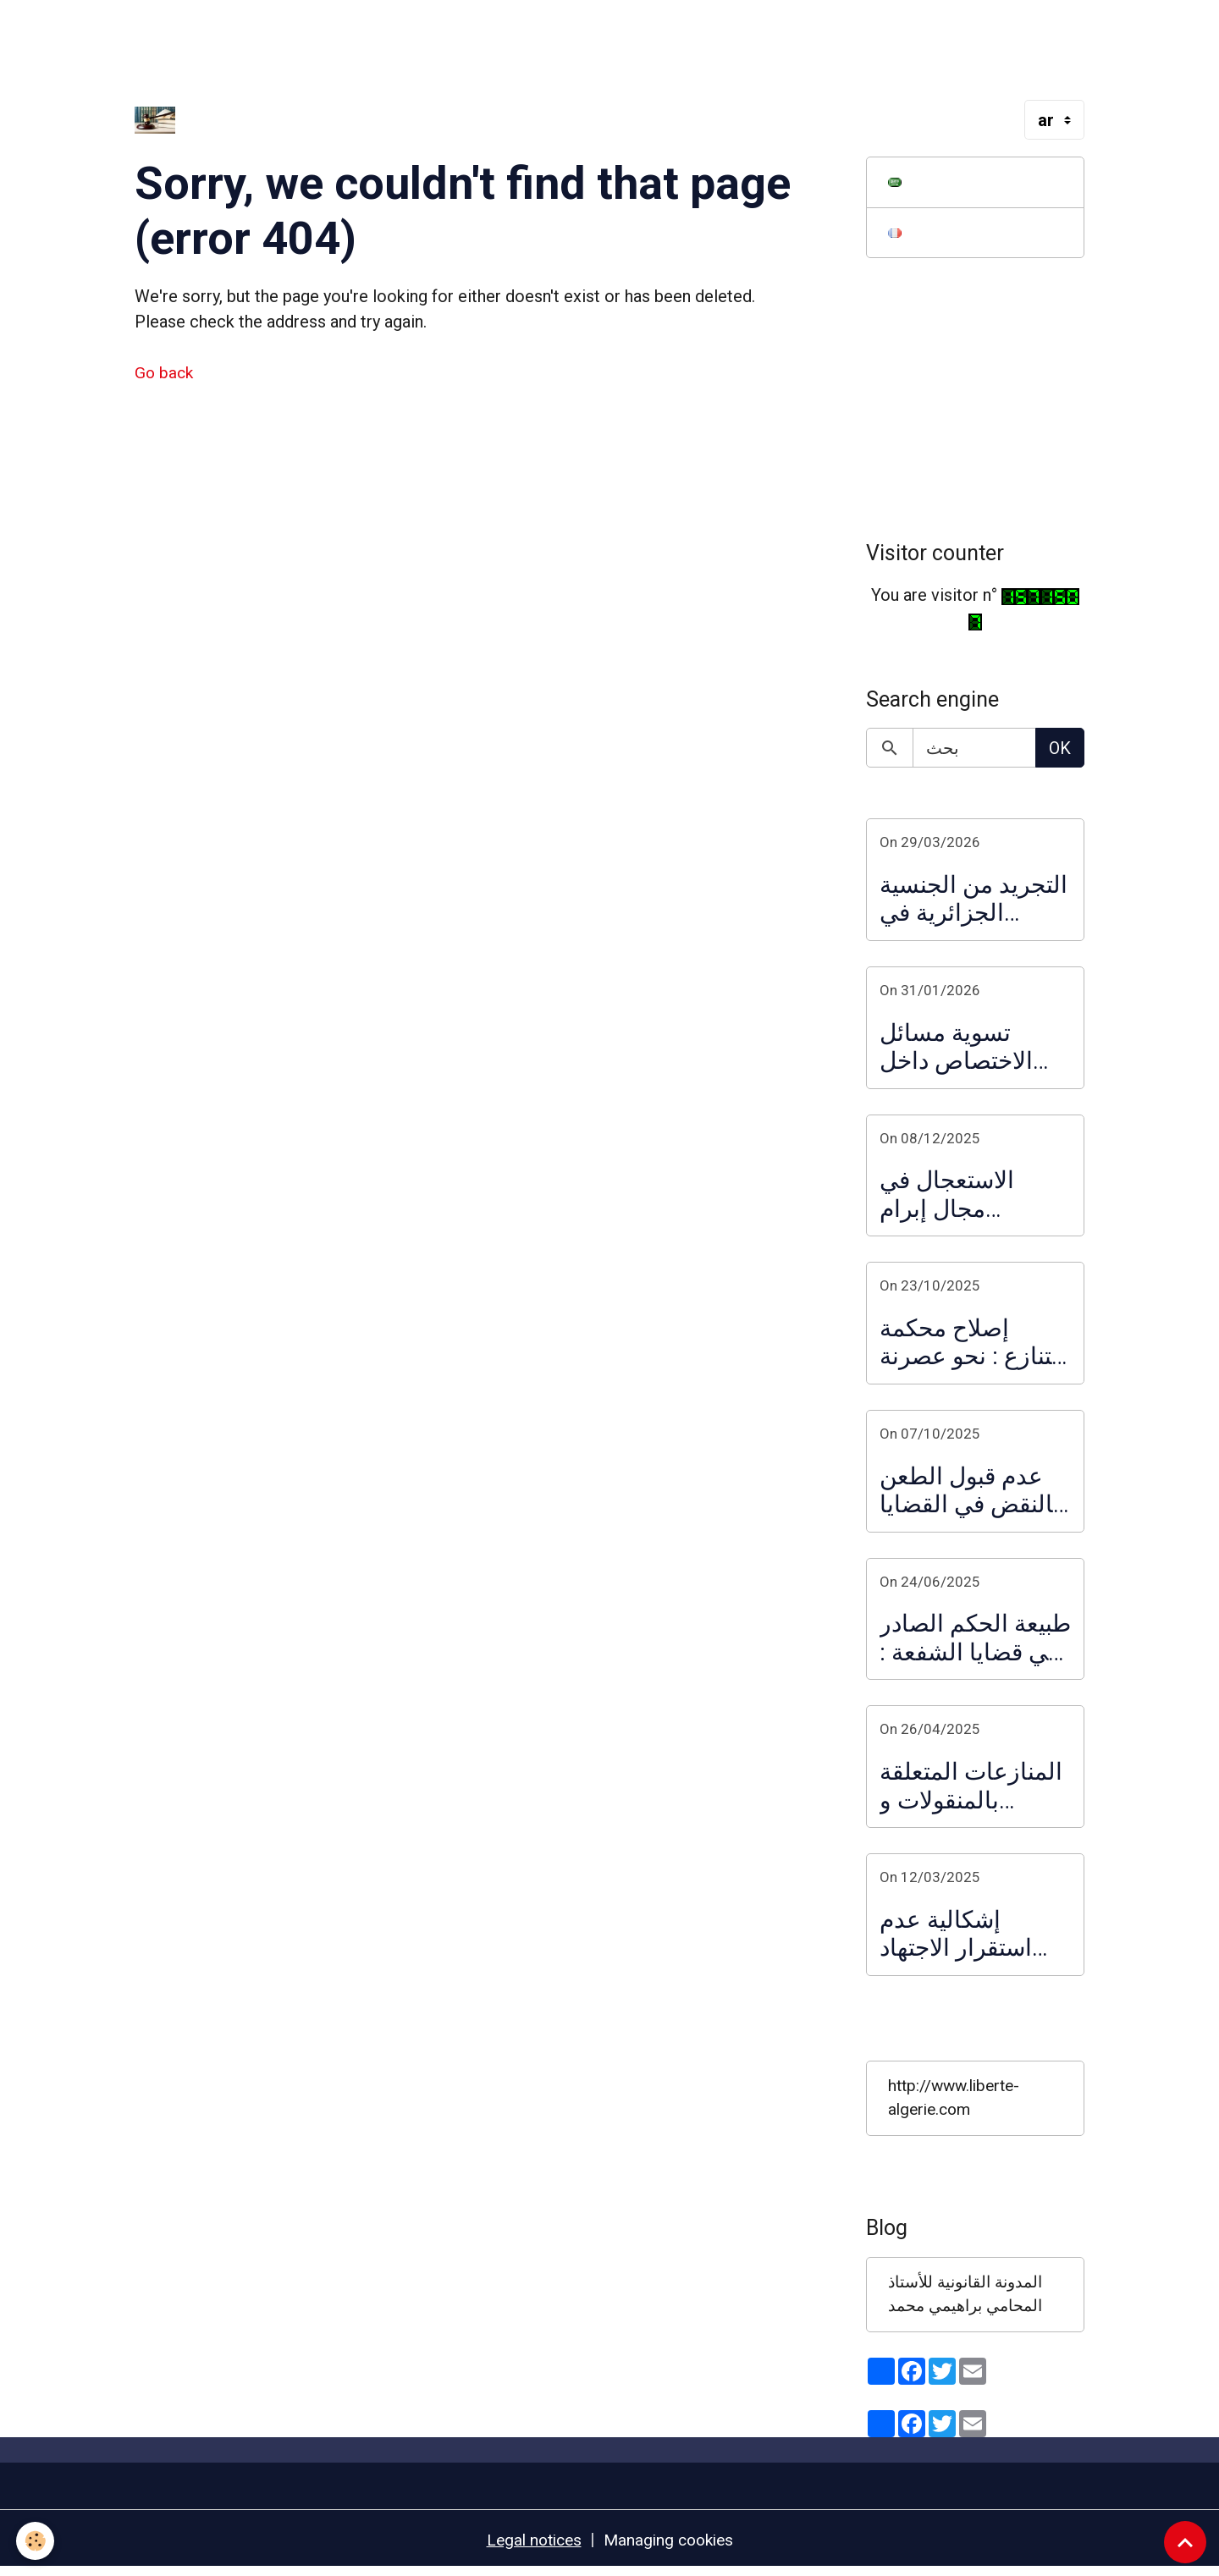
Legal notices (530, 2546)
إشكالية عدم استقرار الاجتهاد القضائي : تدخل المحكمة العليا (956, 1935)
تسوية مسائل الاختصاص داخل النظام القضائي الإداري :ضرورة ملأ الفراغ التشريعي (971, 1049)
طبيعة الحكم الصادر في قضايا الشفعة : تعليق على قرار (975, 1640)
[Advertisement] (308, 38)
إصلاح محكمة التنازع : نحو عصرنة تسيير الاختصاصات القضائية (973, 1345)
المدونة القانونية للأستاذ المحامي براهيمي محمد (971, 2300)
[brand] (159, 120)
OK (1060, 750)
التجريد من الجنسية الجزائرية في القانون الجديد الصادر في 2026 (973, 901)
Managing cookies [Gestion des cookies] (671, 2546)
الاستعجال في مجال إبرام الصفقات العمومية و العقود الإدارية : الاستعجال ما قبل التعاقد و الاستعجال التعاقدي (973, 1197)
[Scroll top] (1185, 2542)
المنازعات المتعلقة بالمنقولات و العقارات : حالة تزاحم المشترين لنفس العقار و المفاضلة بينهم (971, 1788)
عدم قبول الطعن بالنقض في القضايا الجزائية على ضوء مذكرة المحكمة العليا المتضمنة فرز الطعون (971, 1492)
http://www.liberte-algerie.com (958, 2102)
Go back (165, 372)
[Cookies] (36, 2541)
